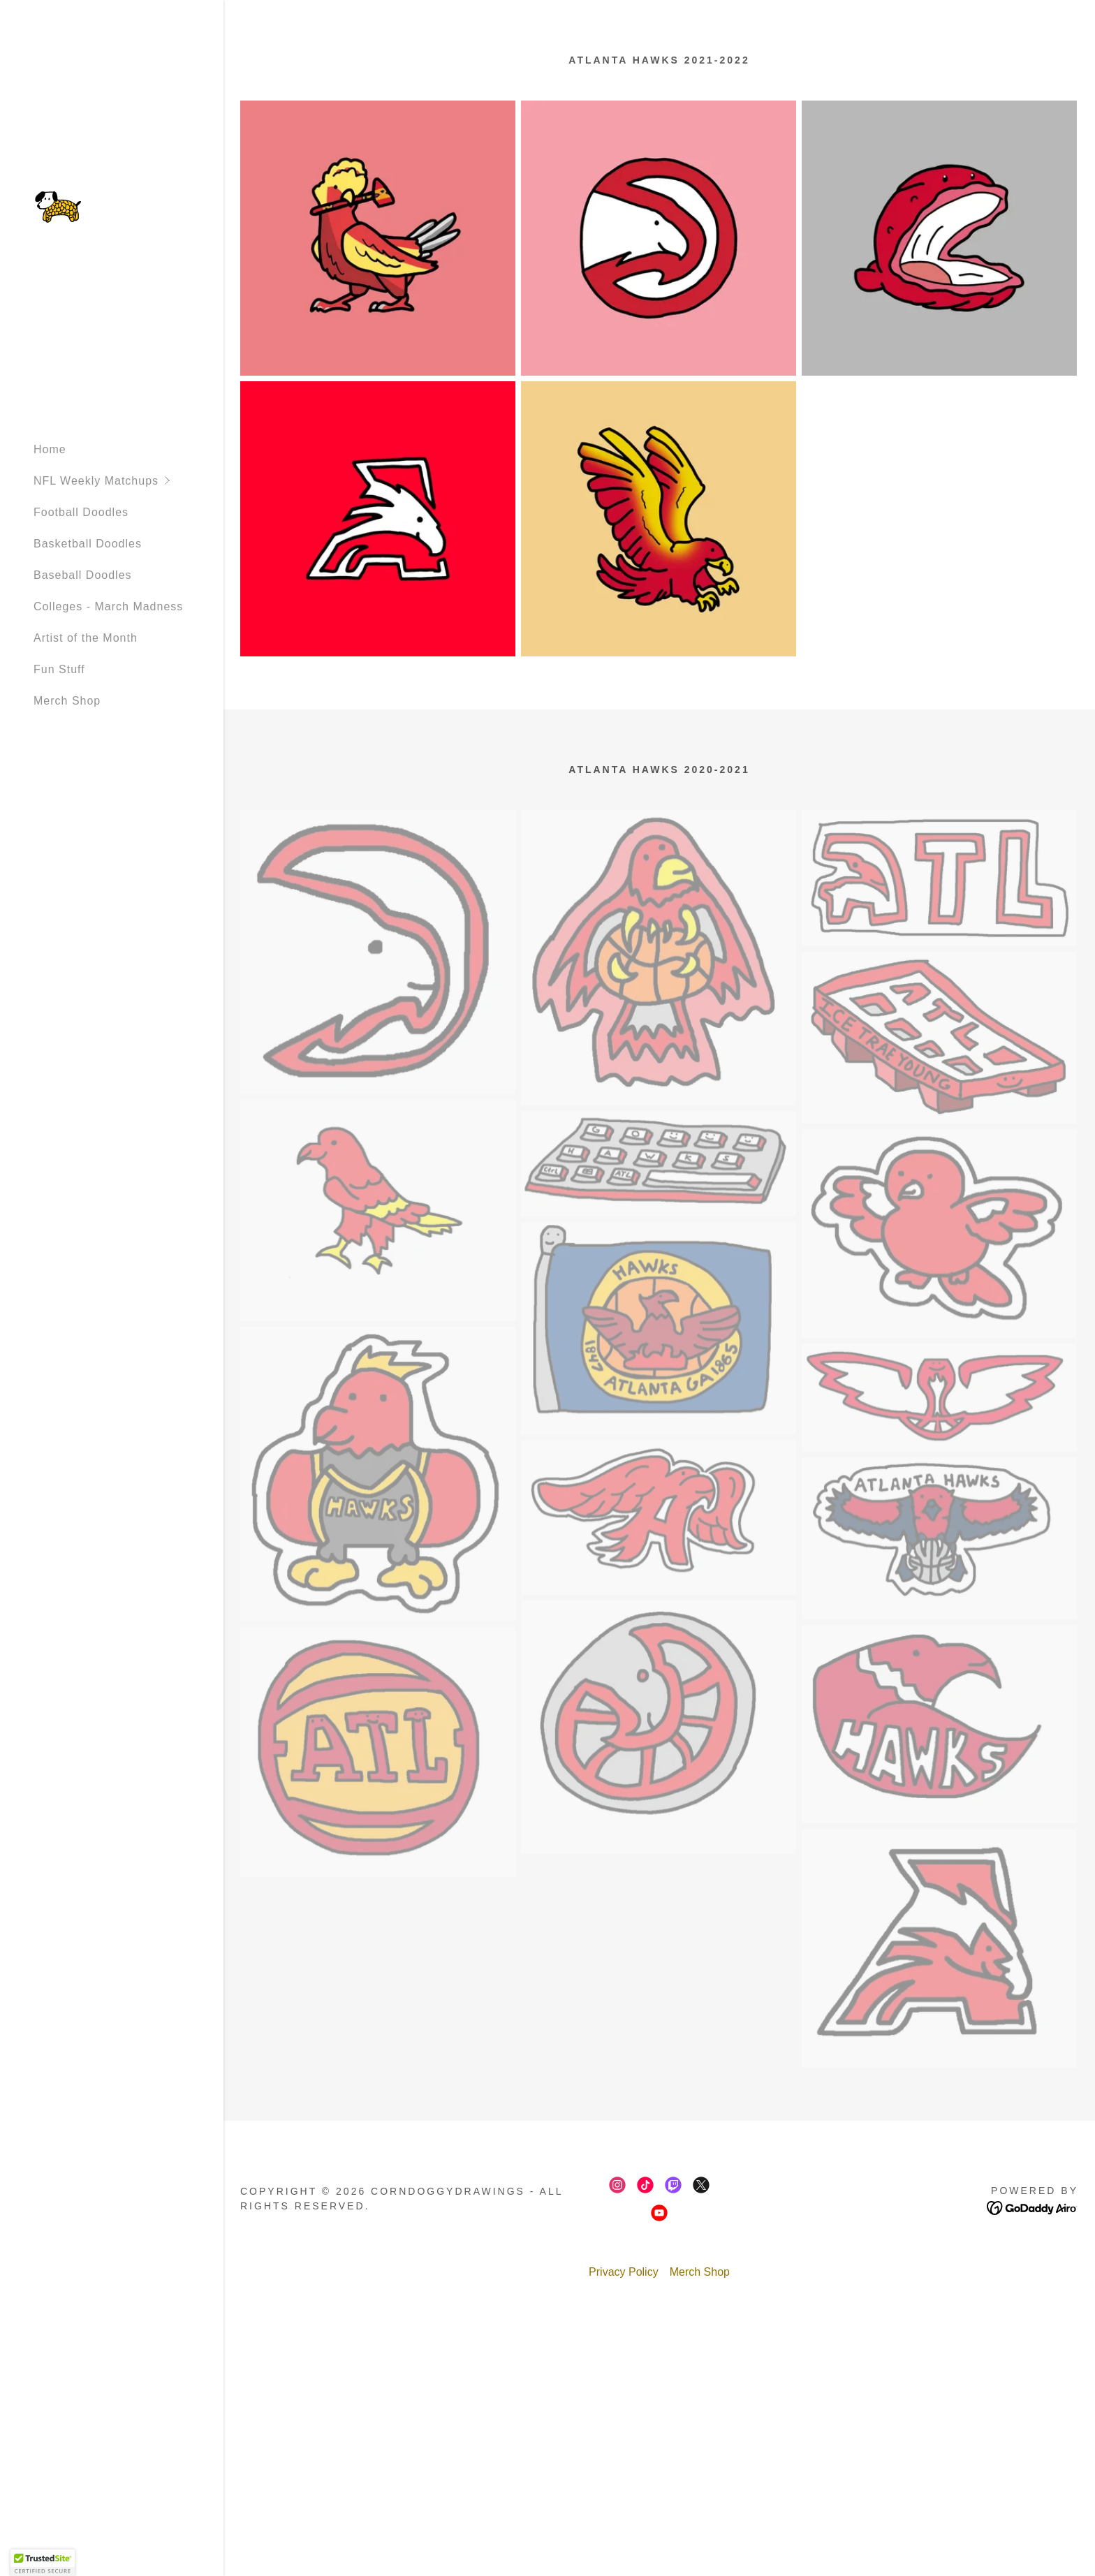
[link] (58, 206)
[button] (128, 480)
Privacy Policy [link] (624, 2272)
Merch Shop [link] (67, 701)
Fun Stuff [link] (59, 669)
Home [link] (50, 449)
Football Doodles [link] (81, 512)
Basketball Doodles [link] (88, 544)
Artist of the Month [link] (86, 638)
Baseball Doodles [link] (83, 575)
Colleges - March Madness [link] (108, 606)
